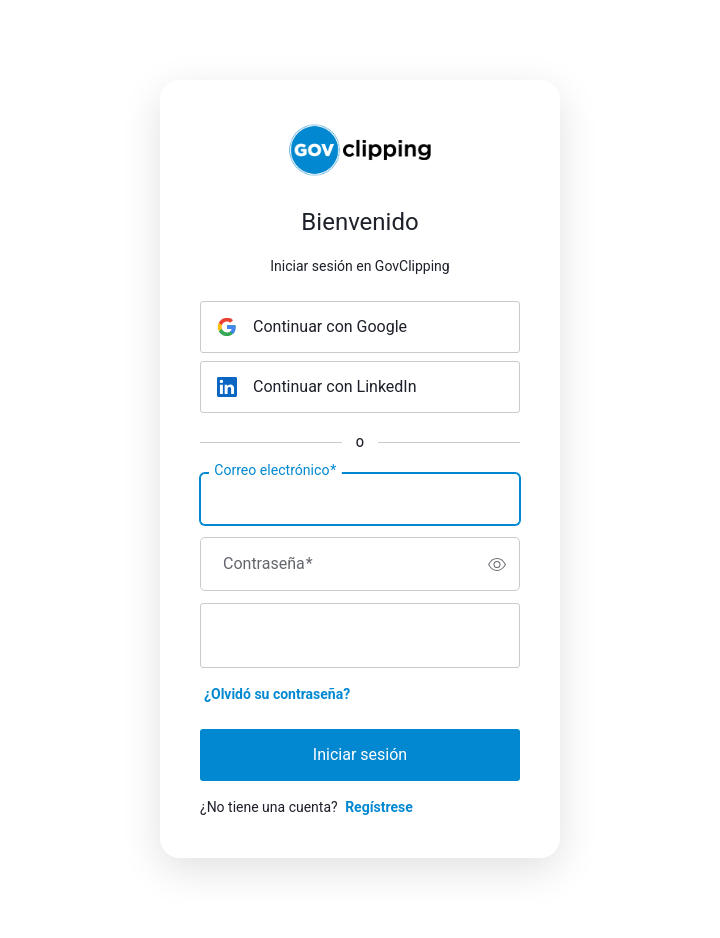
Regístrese (379, 807)
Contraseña (268, 564)
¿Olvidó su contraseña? (277, 694)
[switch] (497, 564)
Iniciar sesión (360, 754)
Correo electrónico (275, 471)
